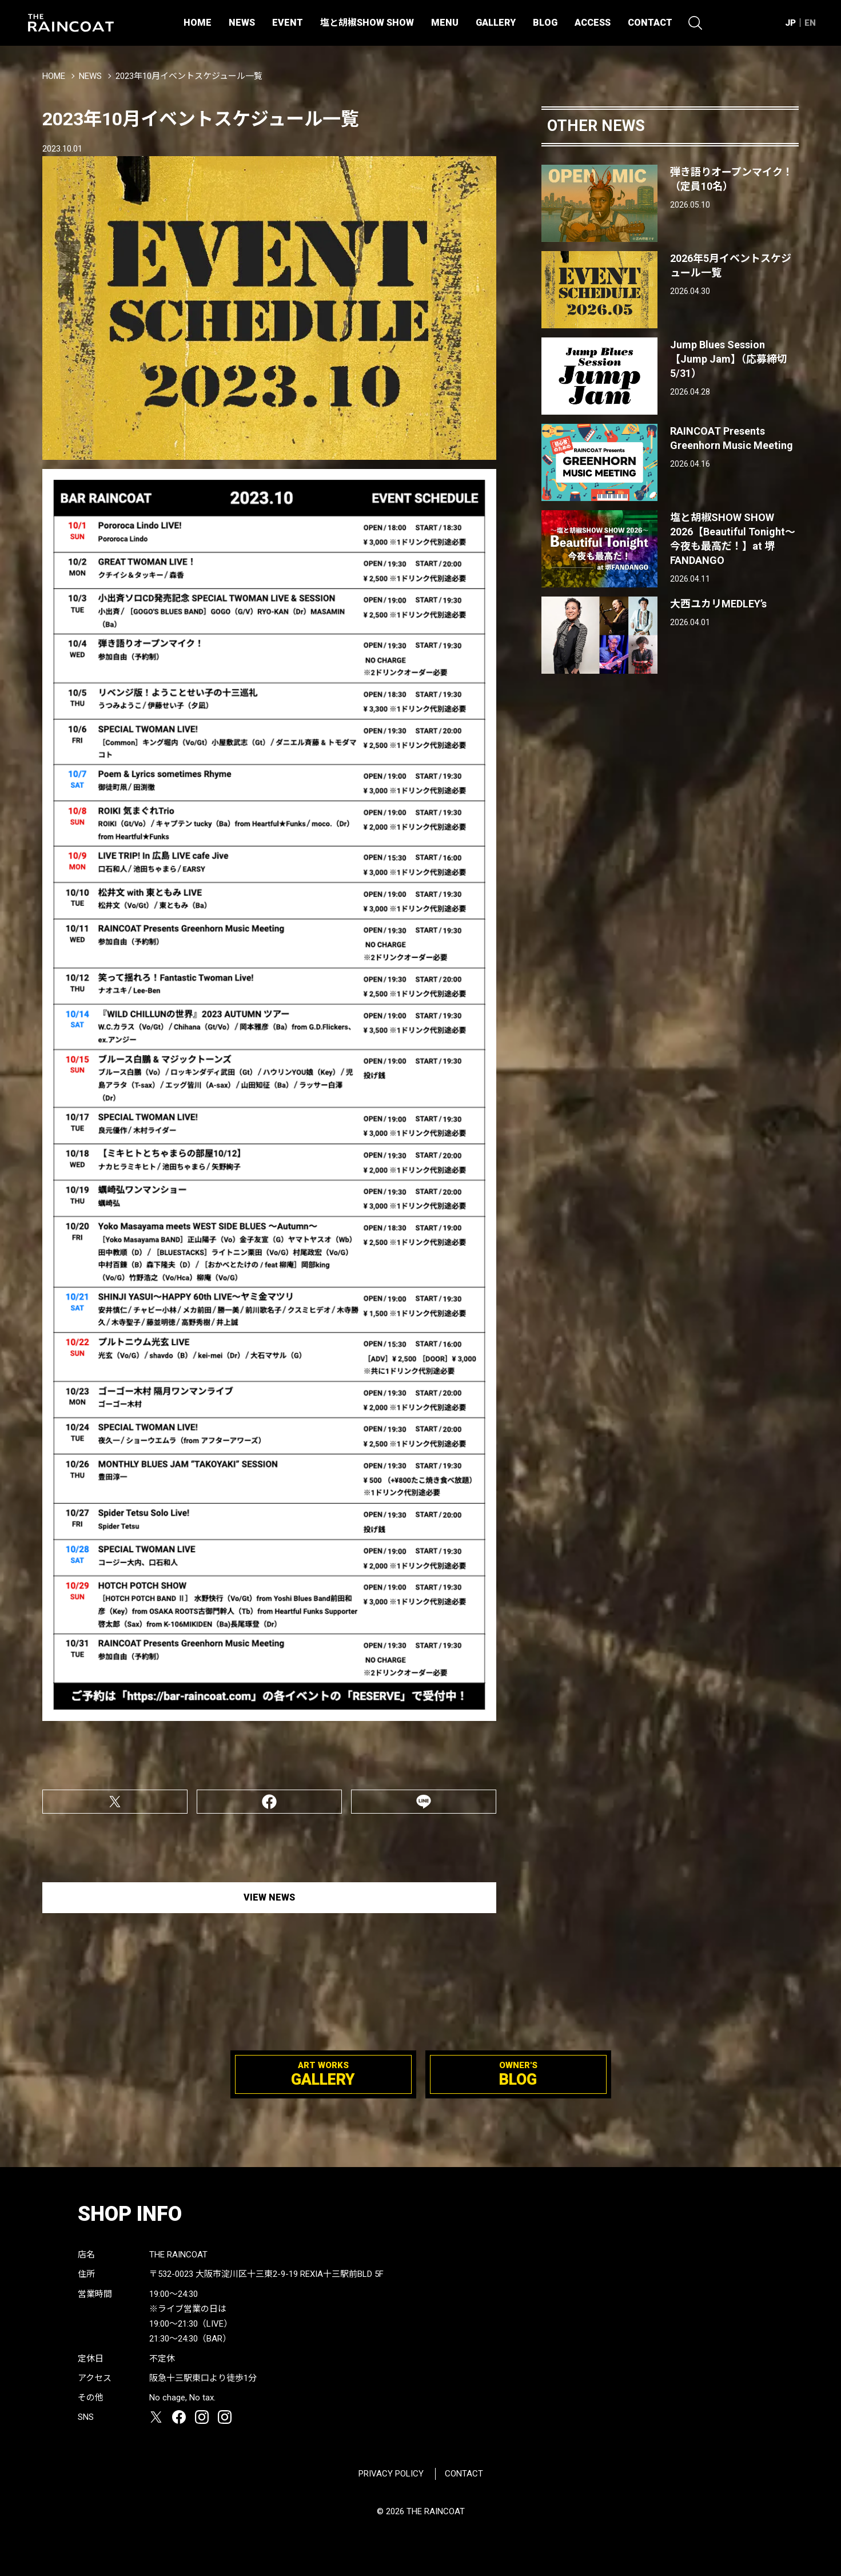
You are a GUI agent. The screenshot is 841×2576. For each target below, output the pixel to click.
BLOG (545, 22)
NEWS (242, 22)
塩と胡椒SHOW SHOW (367, 22)
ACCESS (593, 22)
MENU (445, 22)
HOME (198, 22)
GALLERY (496, 22)
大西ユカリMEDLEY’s (718, 604)
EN (810, 23)
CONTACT (650, 22)
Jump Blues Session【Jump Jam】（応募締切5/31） (728, 359)
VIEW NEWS (269, 1897)
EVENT (287, 22)
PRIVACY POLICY (391, 2473)
